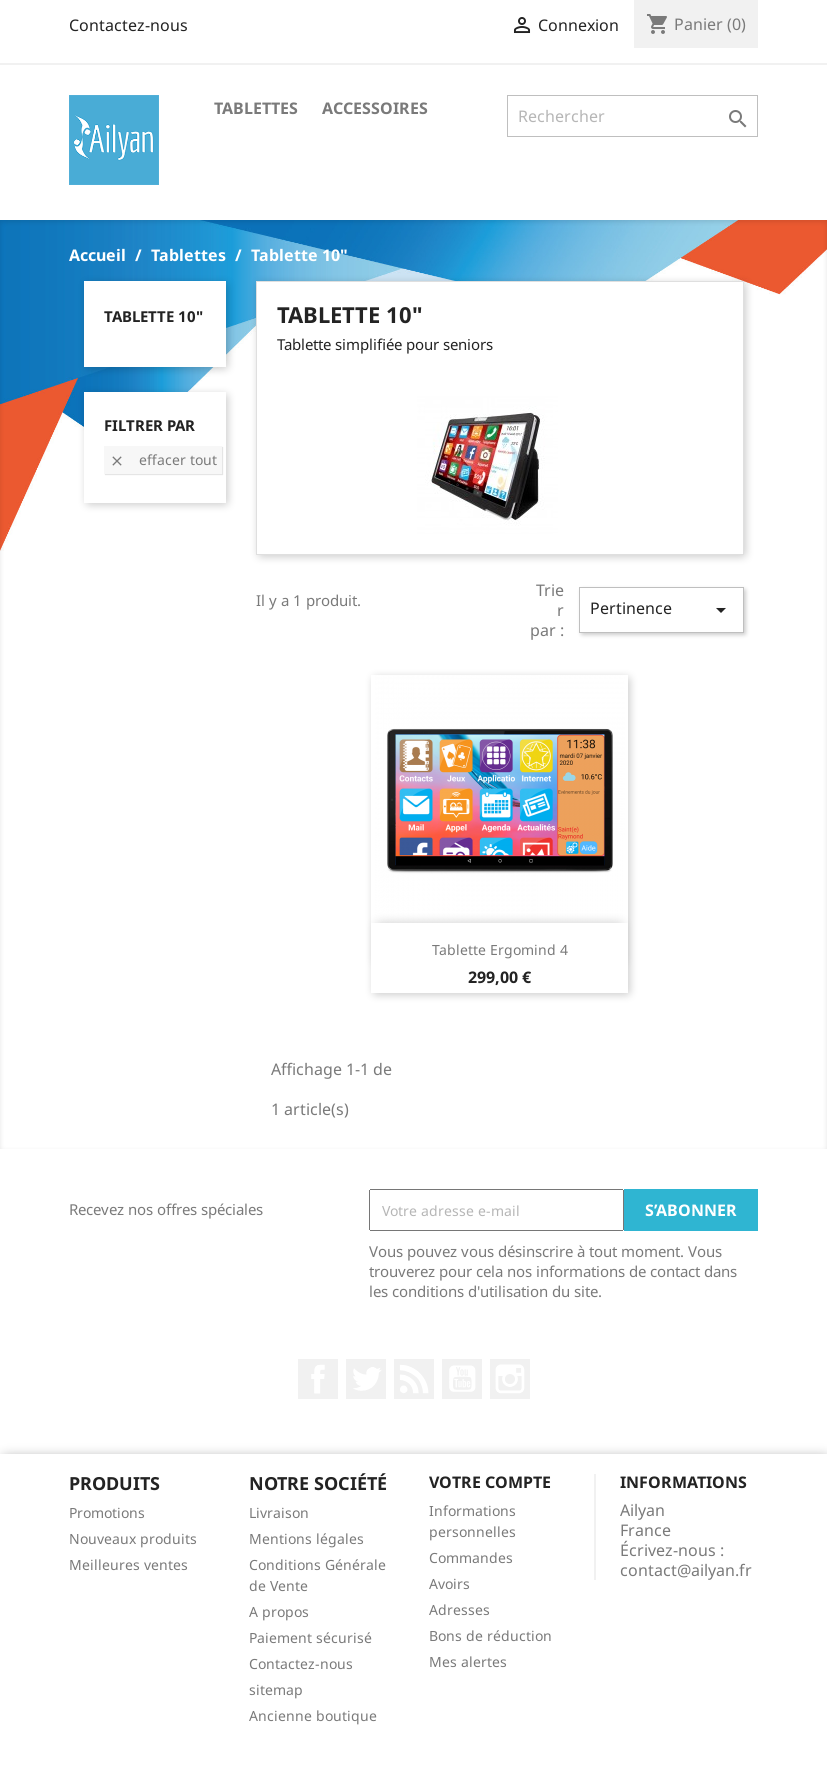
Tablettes (256, 108)
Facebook (318, 1379)
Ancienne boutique (313, 1715)
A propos (279, 1611)
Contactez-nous (128, 25)
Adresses (459, 1609)
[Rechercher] (632, 116)
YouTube (462, 1379)
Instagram (510, 1379)
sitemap (276, 1689)
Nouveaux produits (133, 1538)
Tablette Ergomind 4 (500, 949)
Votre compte (490, 1482)
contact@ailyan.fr (686, 1570)
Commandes (471, 1557)
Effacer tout (163, 459)
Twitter (366, 1379)
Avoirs (449, 1583)
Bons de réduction (490, 1635)
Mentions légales (306, 1538)
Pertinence (661, 609)
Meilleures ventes (128, 1564)
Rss (414, 1379)
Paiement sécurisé (310, 1637)
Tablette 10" (153, 316)
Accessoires (375, 108)
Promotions (107, 1512)
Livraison (279, 1512)
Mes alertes (468, 1661)
